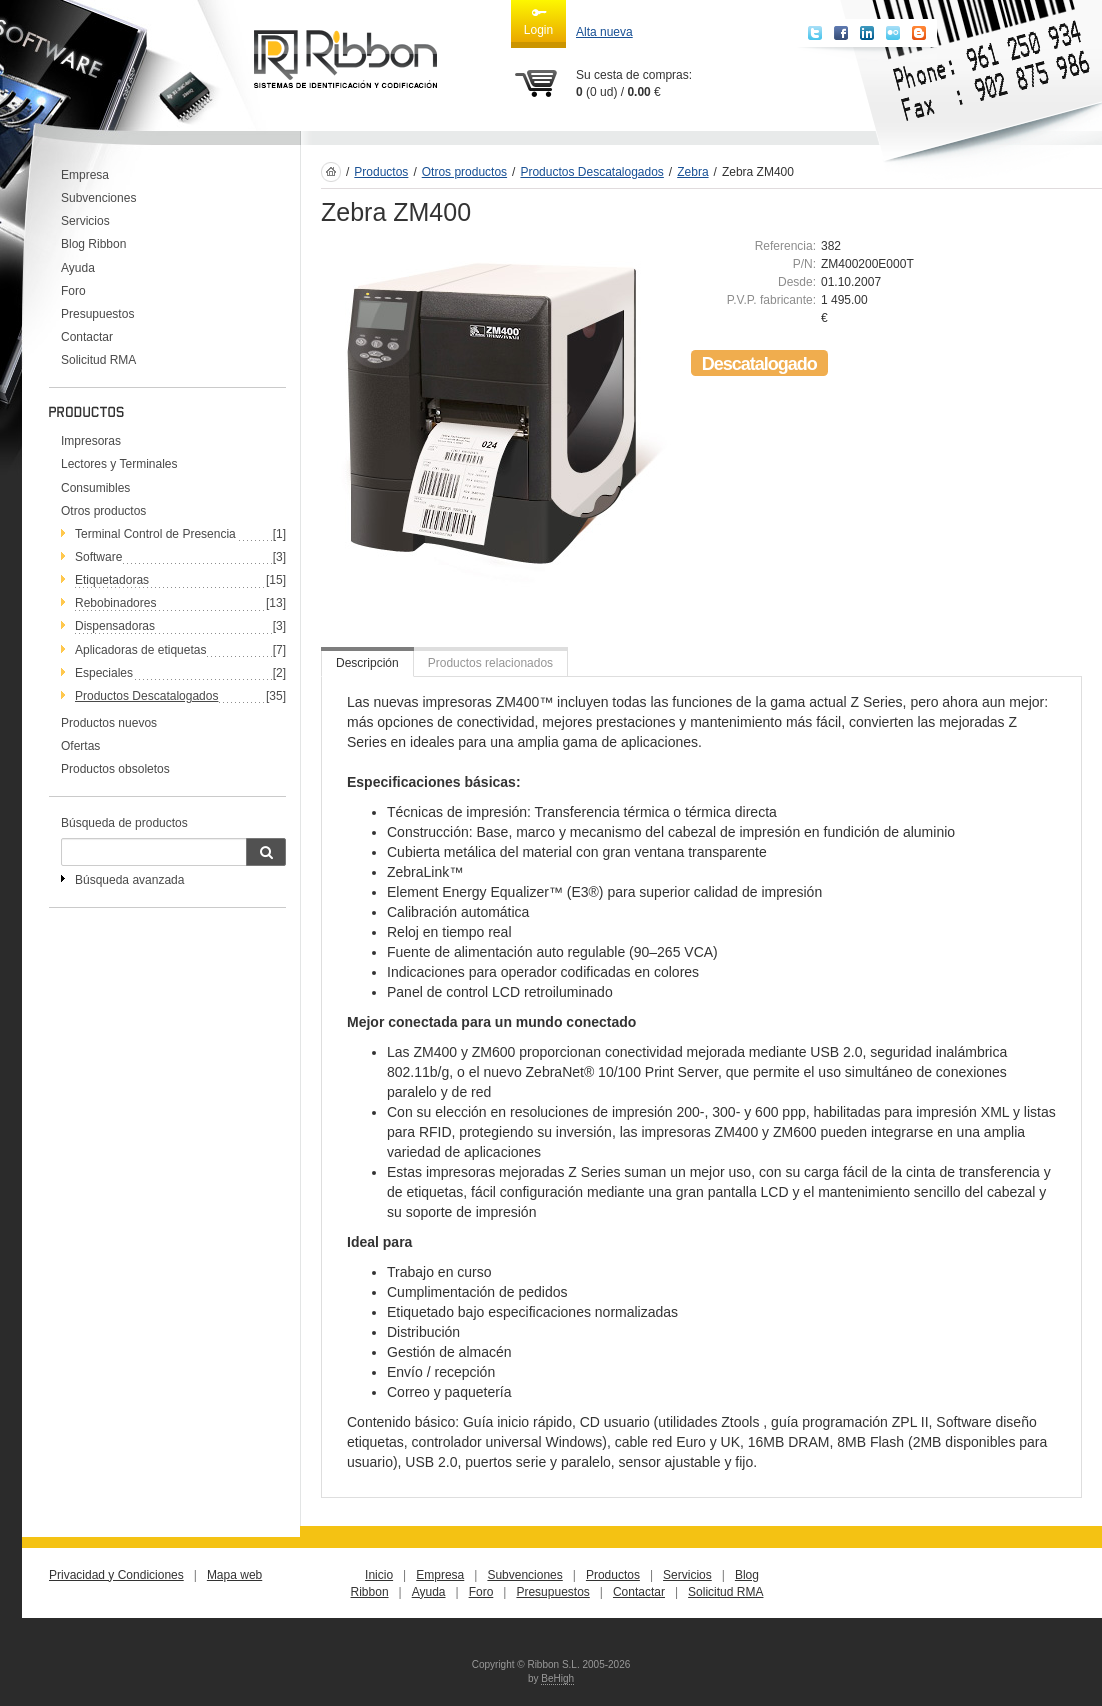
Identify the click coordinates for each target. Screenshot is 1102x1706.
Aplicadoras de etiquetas (140, 650)
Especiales (104, 673)
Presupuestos (97, 314)
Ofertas (80, 746)
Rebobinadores (115, 603)
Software (98, 557)
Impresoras (91, 441)
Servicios (85, 221)
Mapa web (234, 1575)
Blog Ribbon (93, 244)
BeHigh (557, 1678)
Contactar (87, 337)
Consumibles (95, 488)
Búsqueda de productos (124, 823)
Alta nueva (604, 32)
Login (538, 21)
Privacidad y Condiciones (116, 1575)
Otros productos (103, 511)
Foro (73, 291)
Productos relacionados (490, 663)
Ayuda (78, 268)
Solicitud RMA (98, 360)
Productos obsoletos (115, 769)
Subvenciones (98, 198)
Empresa (85, 175)
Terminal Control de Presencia (155, 534)
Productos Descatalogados (146, 696)
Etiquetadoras (112, 580)
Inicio (379, 1575)
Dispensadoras (115, 626)
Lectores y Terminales (119, 464)
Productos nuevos (109, 723)
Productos (381, 172)
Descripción (367, 663)
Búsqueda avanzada (129, 880)
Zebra (692, 172)
